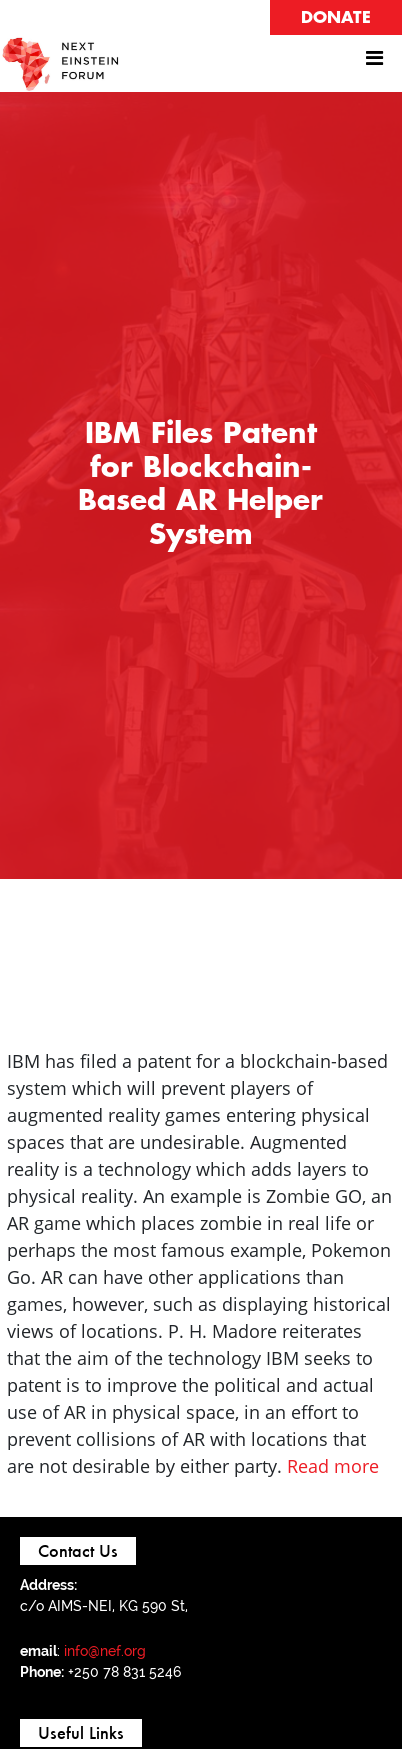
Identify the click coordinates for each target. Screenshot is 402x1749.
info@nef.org (105, 1651)
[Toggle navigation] (374, 63)
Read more (333, 1466)
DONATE (336, 18)
